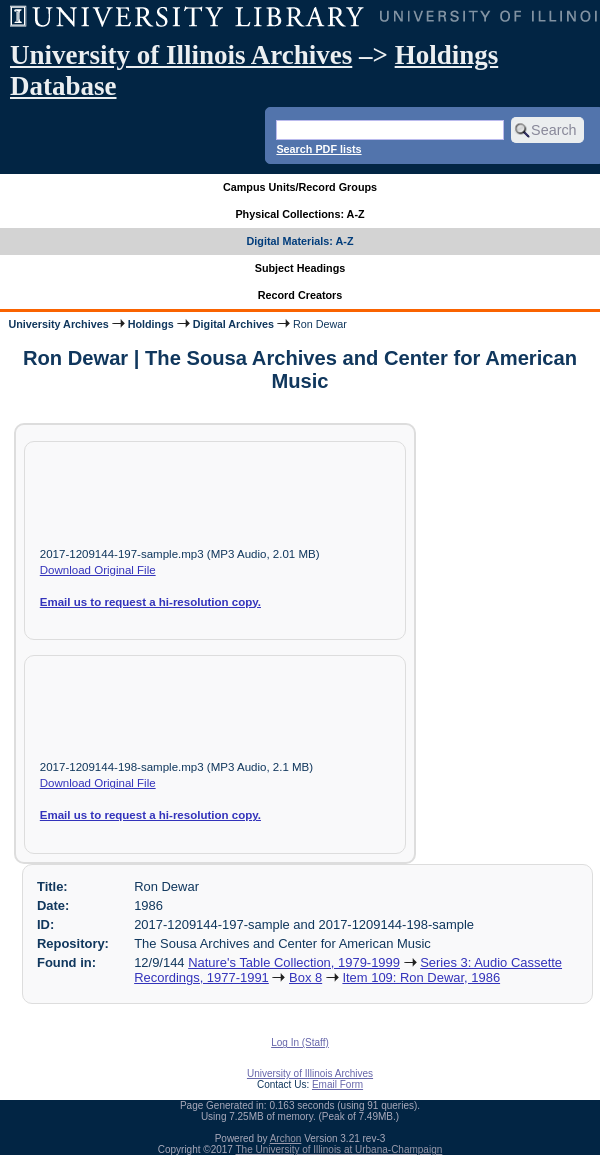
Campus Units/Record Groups (300, 187)
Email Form (337, 1084)
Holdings (151, 324)
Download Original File (98, 570)
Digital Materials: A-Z (300, 241)
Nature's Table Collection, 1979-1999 (294, 962)
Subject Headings (300, 268)
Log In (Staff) (300, 1042)
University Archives (58, 324)
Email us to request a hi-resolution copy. (150, 602)
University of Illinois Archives (181, 55)
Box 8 (305, 977)
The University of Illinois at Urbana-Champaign (339, 1149)
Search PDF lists (318, 149)
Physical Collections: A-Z (299, 214)
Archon (286, 1138)
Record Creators (300, 295)
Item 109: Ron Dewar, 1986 (421, 977)
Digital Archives (233, 324)
